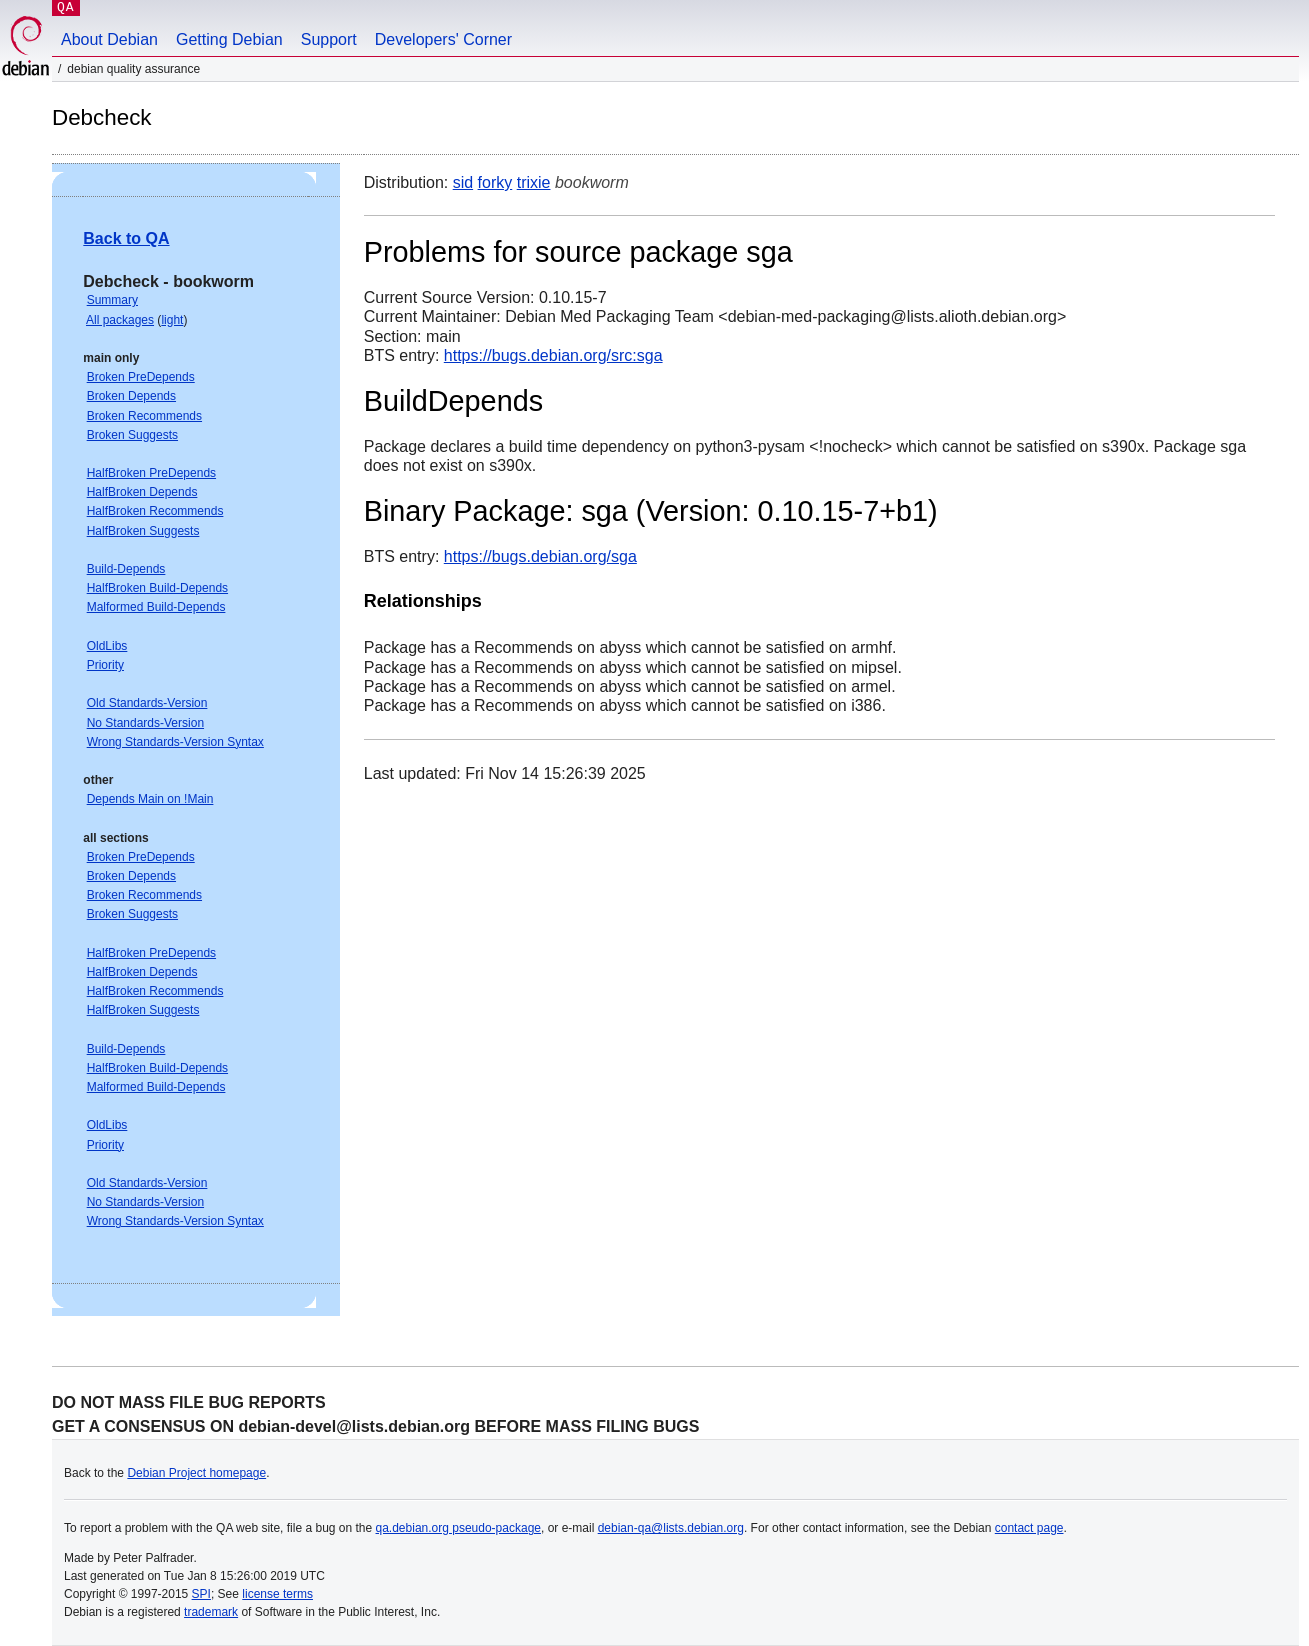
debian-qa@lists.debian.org (671, 1528)
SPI (201, 1594)
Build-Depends (126, 569)
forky (495, 182)
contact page (1029, 1528)
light (172, 320)
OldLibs (107, 646)
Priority (105, 665)
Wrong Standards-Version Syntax (175, 742)
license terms (277, 1594)
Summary (112, 300)
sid (463, 182)
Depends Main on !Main (150, 799)
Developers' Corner (443, 39)
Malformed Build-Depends (156, 607)
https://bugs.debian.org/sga (540, 556)
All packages (120, 320)
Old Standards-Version (147, 703)
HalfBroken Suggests (143, 531)
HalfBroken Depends (142, 492)
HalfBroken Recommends (155, 511)
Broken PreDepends (141, 377)
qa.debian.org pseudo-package (458, 1528)
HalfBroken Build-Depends (157, 588)
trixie (534, 182)
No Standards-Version (145, 723)
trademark (211, 1612)
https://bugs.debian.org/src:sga (553, 355)
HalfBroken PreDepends (151, 473)
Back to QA (126, 238)
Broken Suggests (132, 435)
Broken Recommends (144, 416)
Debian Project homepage (196, 1473)
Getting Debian (229, 39)
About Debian (109, 39)
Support (329, 39)
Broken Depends (131, 396)
